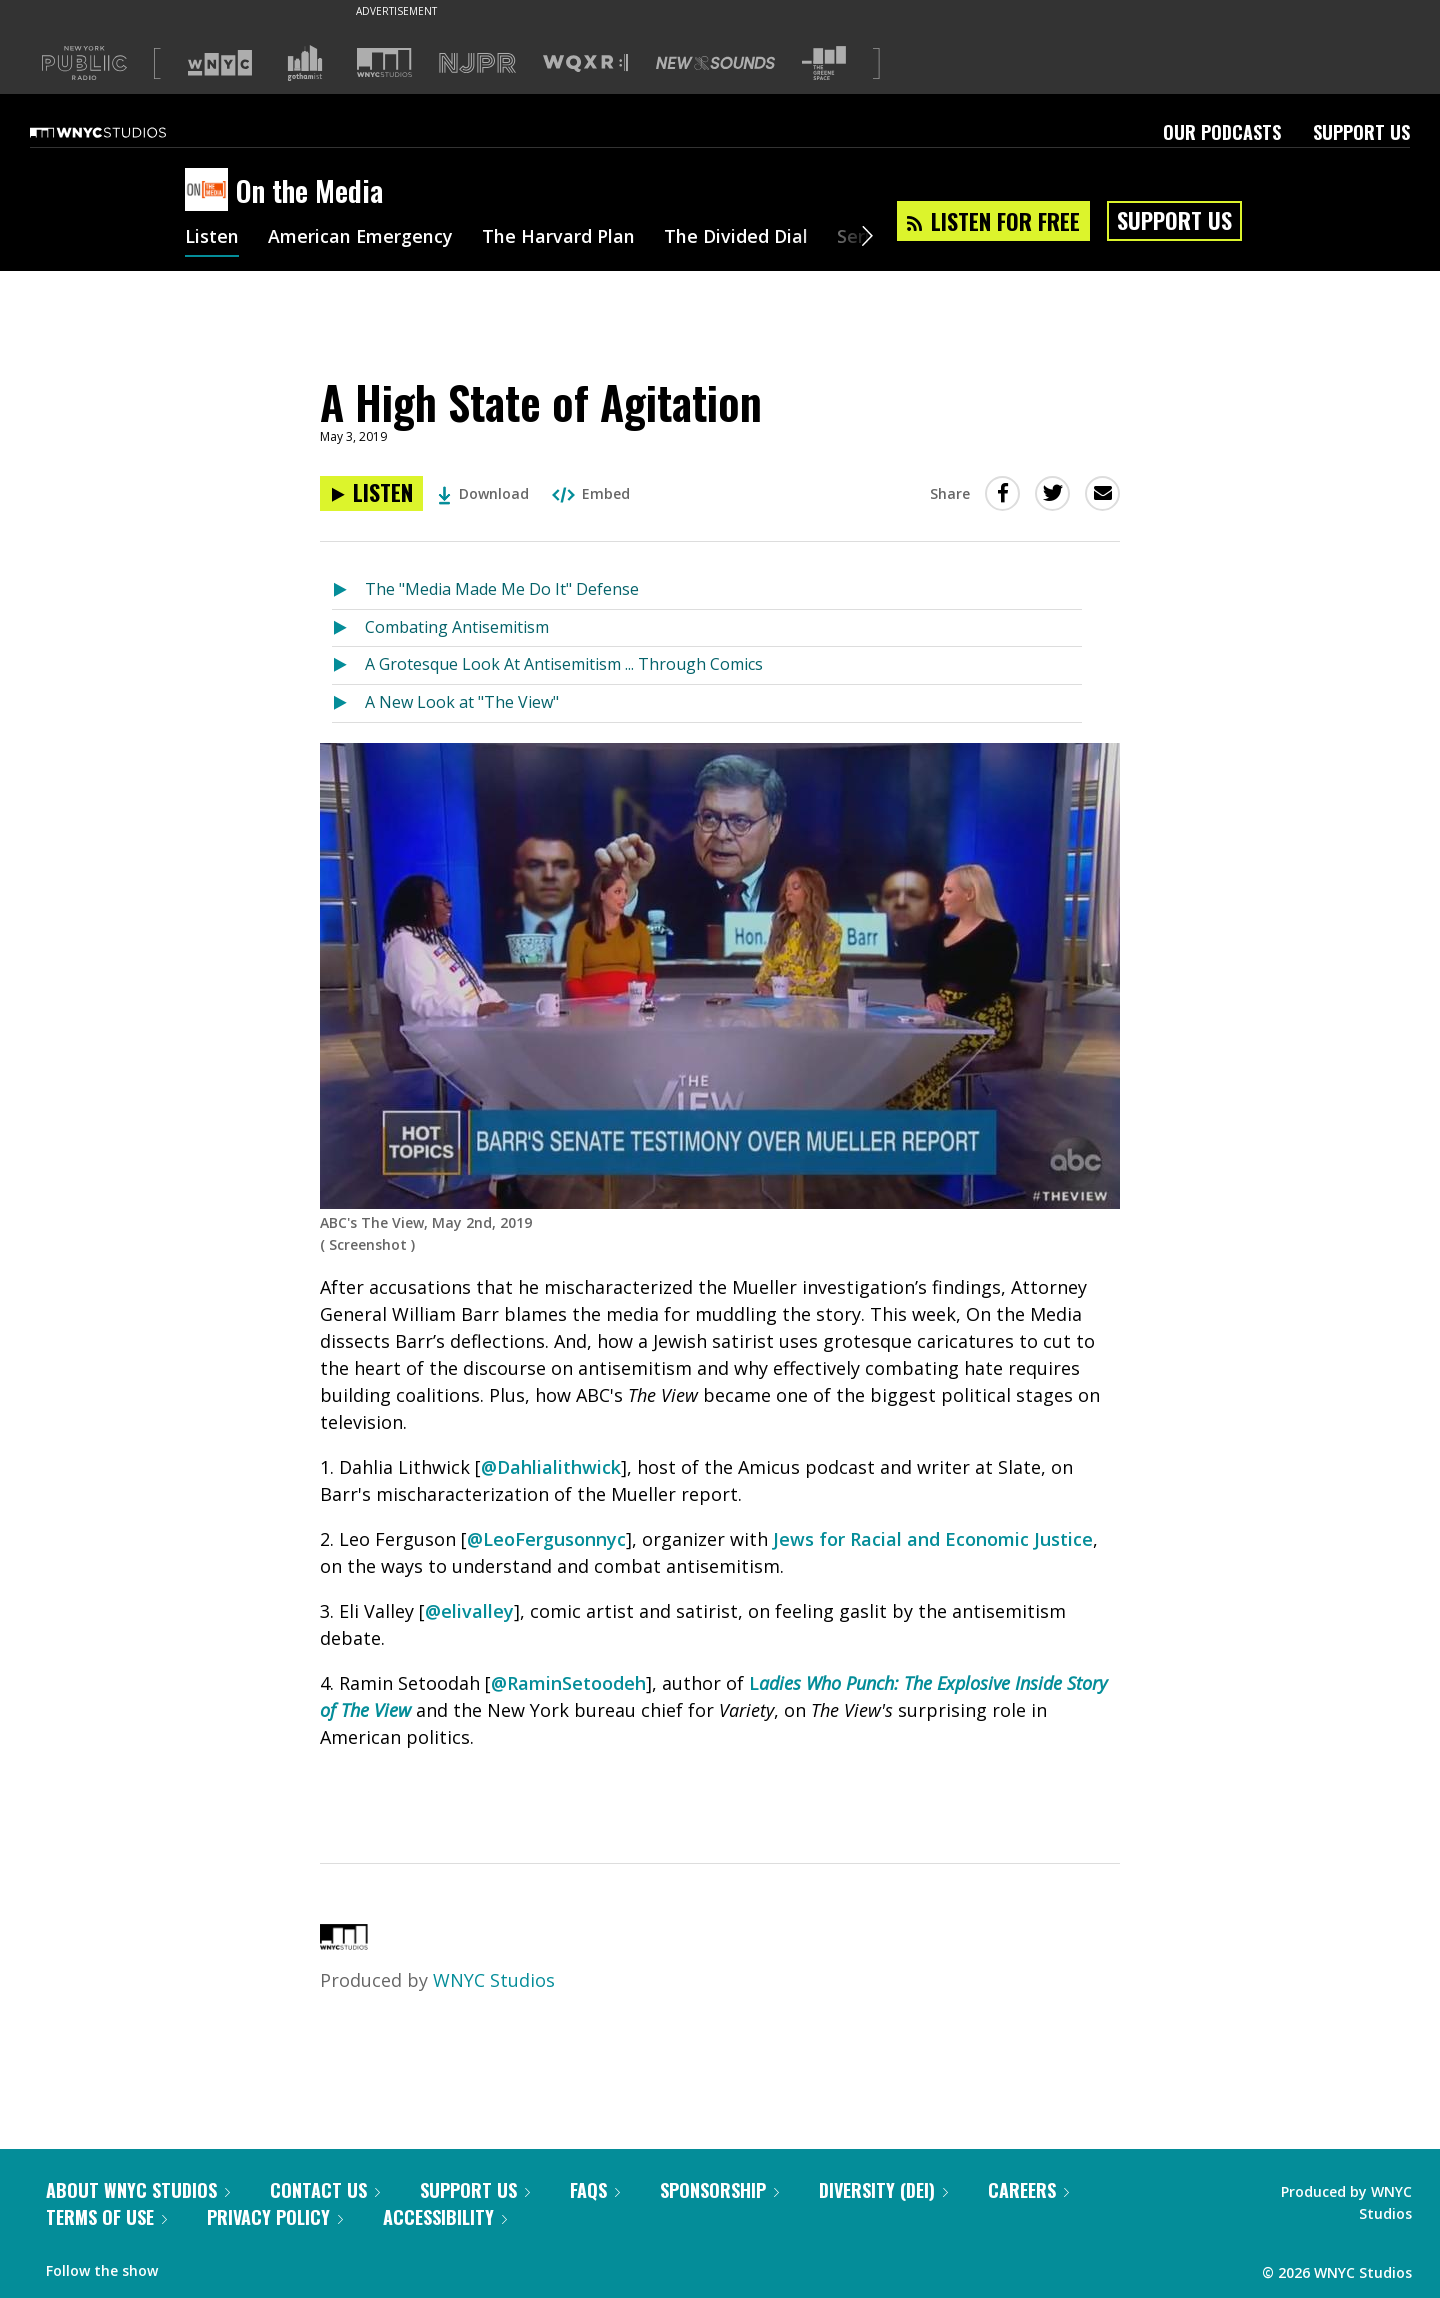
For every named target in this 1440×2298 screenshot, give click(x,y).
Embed (591, 493)
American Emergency (361, 238)
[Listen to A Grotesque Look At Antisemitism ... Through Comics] (348, 665)
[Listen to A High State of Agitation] (371, 493)
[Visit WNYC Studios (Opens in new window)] (384, 62)
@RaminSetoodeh (568, 1683)
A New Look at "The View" (462, 702)
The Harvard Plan (559, 238)
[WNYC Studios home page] (123, 132)
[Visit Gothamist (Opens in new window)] (305, 63)
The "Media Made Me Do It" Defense (502, 589)
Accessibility (445, 2217)
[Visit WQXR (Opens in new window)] (585, 63)
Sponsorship (719, 2190)
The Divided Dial (737, 238)
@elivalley (469, 1611)
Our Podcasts (1222, 132)
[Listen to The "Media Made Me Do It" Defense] (348, 590)
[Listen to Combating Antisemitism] (348, 628)
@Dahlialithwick (551, 1467)
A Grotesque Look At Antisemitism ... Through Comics (564, 664)
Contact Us (325, 2190)
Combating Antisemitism (457, 627)
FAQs (595, 2190)
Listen (212, 238)
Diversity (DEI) (883, 2190)
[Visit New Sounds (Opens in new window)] (715, 63)
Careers (1028, 2190)
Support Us (1361, 132)
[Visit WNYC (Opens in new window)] (220, 63)
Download (483, 493)
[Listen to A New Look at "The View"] (348, 703)
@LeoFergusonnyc (546, 1539)
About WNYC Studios (138, 2190)
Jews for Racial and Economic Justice (933, 1539)
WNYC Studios (494, 1980)
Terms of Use (106, 2217)
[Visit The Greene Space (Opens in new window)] (824, 63)
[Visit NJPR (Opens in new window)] (477, 63)
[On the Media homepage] (210, 191)
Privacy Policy (275, 2217)
